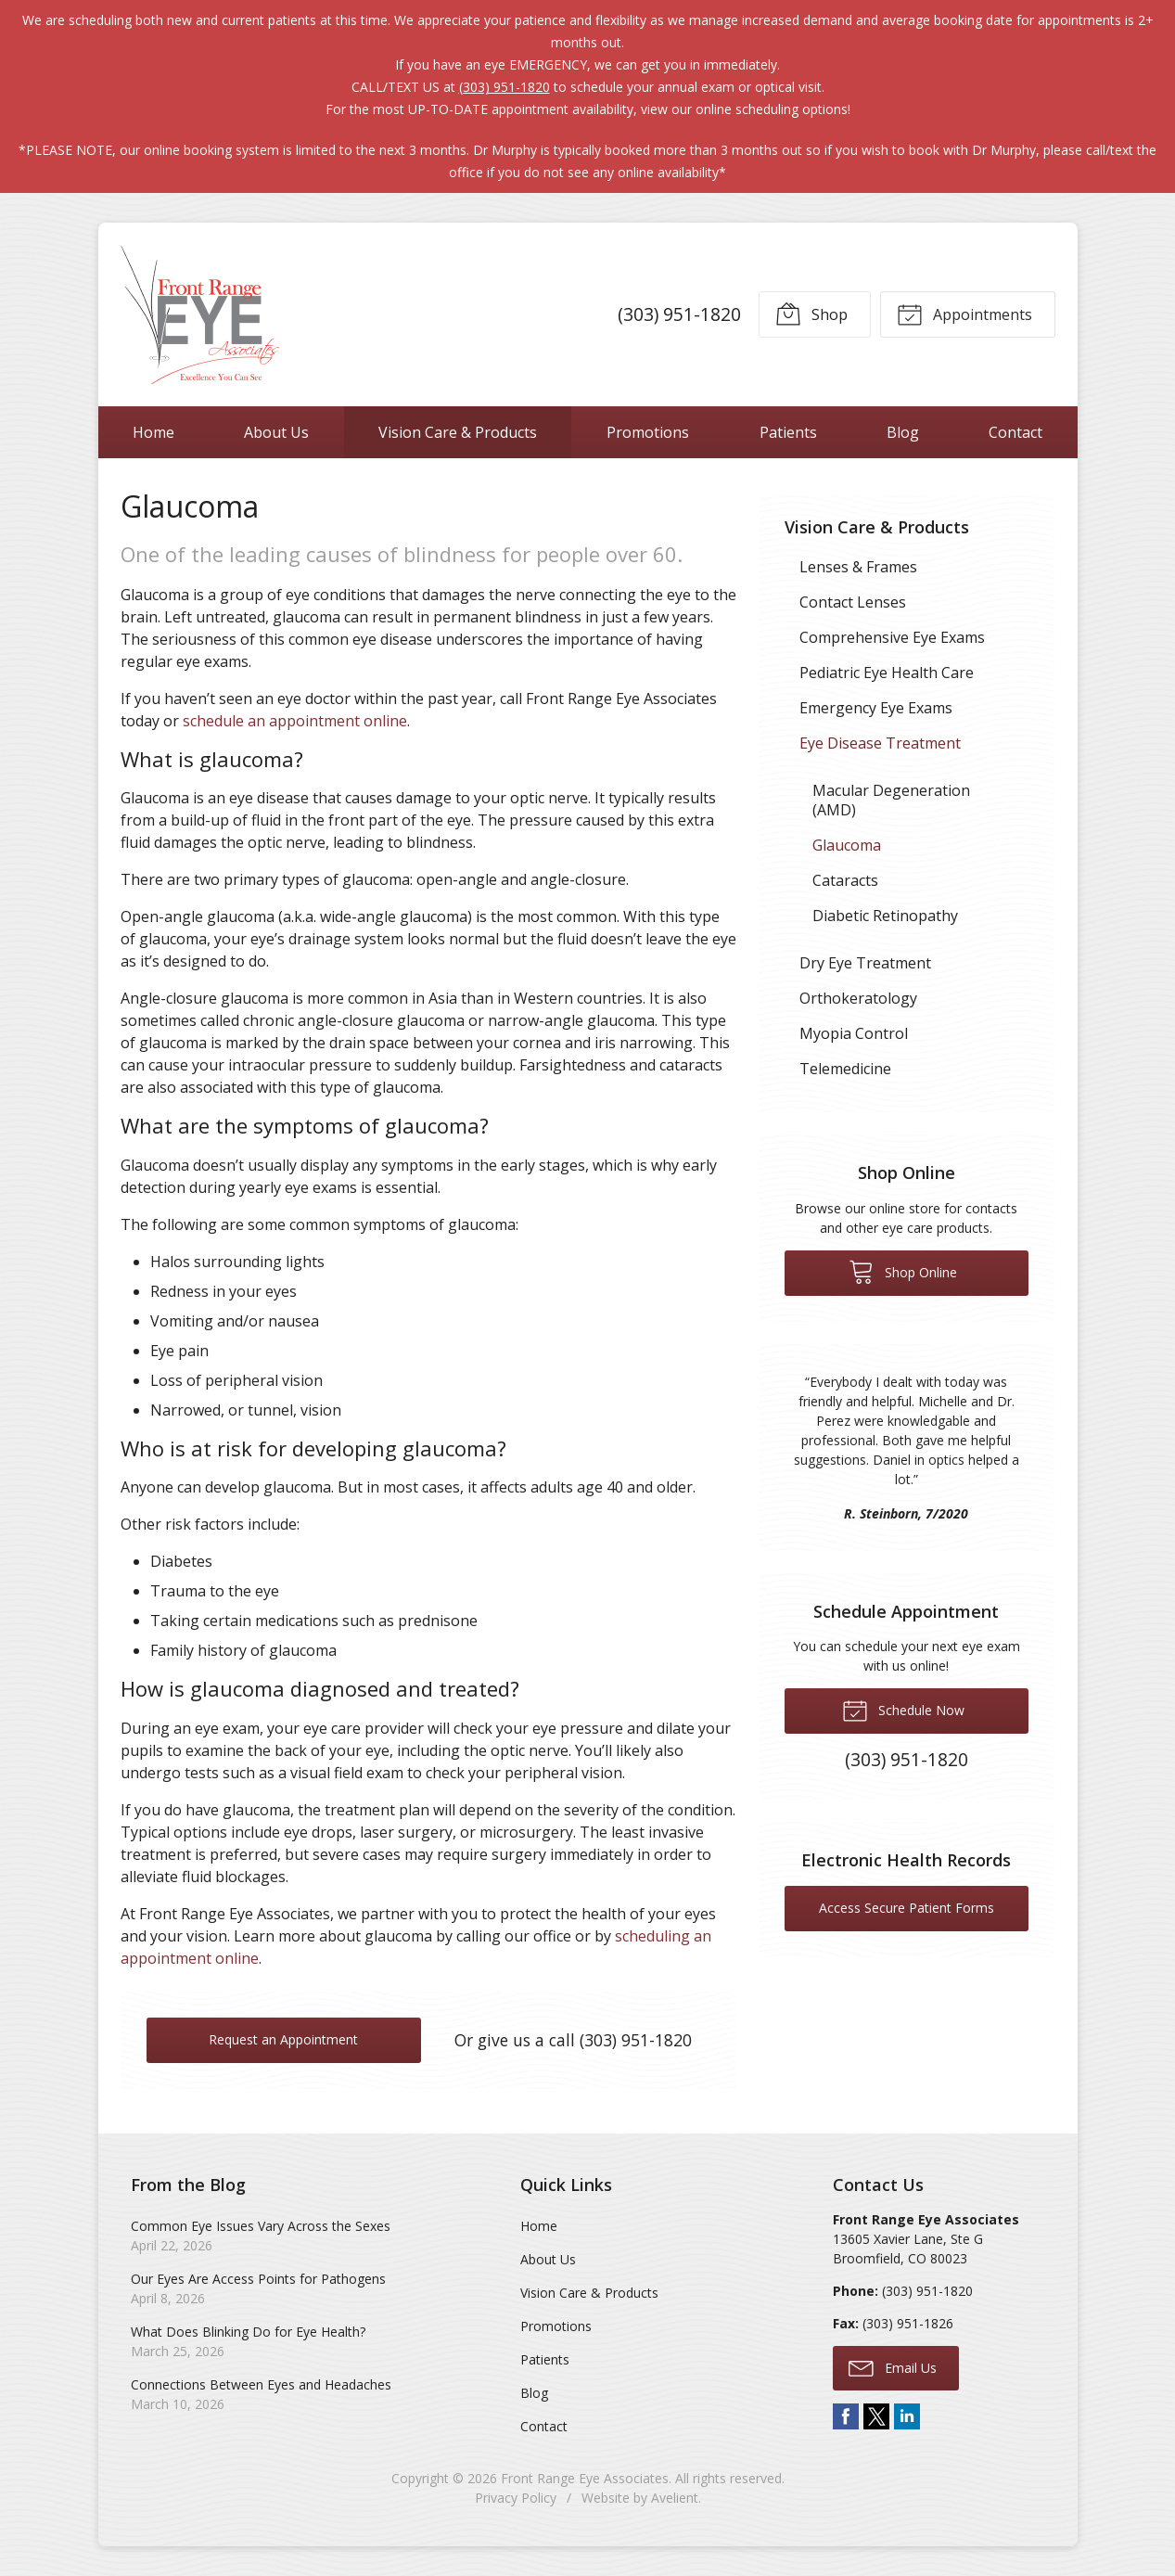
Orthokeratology (858, 998)
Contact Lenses (852, 602)
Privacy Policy (515, 2497)
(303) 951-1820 (504, 87)
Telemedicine (845, 1068)
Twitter (876, 2416)
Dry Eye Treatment (865, 963)
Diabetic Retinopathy (885, 915)
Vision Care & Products (457, 432)
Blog (903, 432)
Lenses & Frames (858, 567)
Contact (1015, 432)
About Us (276, 432)
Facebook (846, 2416)
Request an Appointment (283, 2039)
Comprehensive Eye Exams (892, 637)
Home (153, 432)
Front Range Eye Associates (585, 2478)
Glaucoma (846, 845)
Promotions (648, 432)
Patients (788, 432)
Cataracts (845, 880)
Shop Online (903, 1271)
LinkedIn (907, 2416)
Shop (811, 314)
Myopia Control (853, 1033)
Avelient (674, 2497)
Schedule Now (903, 1710)
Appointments (964, 314)
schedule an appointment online (295, 721)
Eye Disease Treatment (880, 743)
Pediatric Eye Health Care (886, 672)
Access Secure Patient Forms (906, 1907)
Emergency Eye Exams (875, 708)
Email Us (893, 2367)
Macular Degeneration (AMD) (891, 800)
